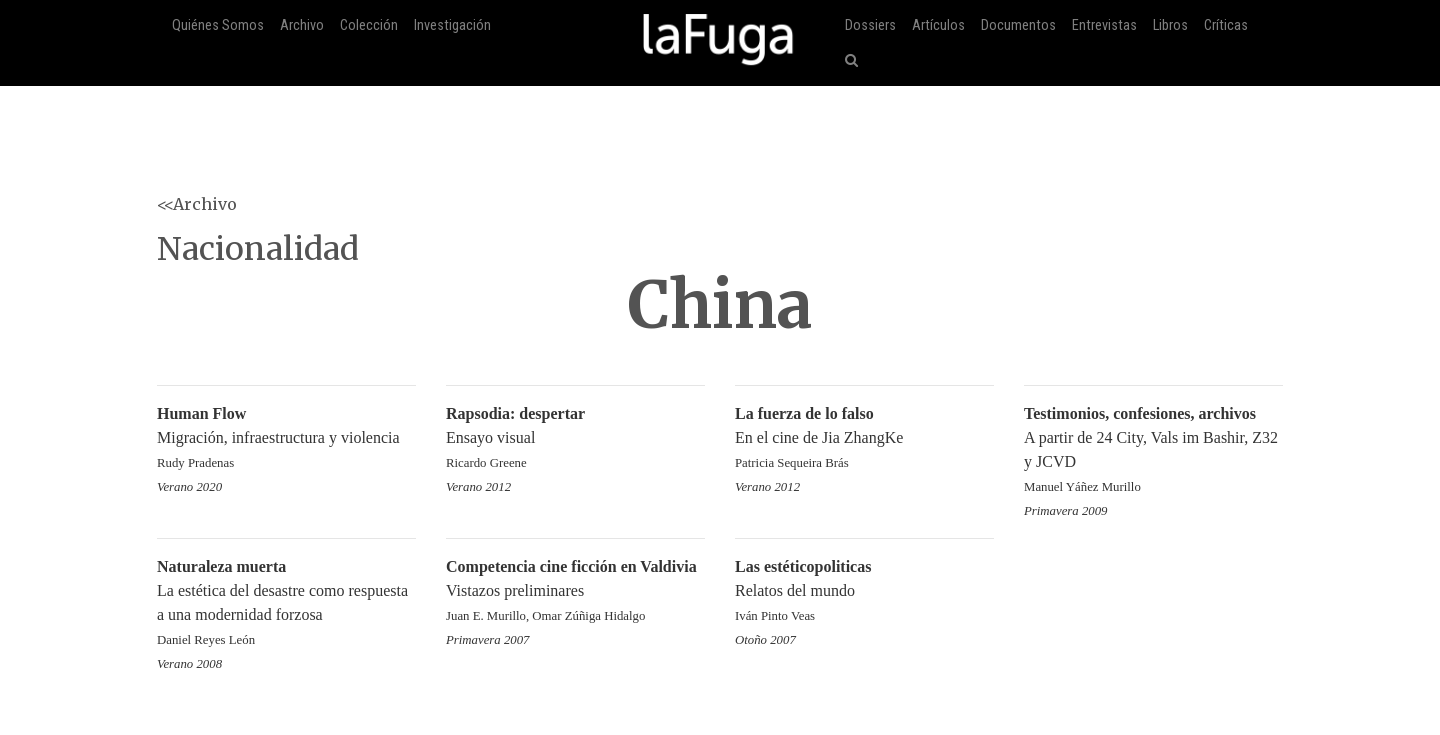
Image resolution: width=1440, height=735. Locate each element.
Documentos (1018, 25)
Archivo (302, 25)
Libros (1170, 25)
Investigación (452, 25)
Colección (369, 25)
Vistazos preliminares (575, 592)
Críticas (1226, 25)
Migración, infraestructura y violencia (286, 439)
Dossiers (870, 25)
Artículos (938, 25)
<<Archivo (197, 204)
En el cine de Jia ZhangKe (864, 439)
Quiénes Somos (218, 25)
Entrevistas (1104, 25)
